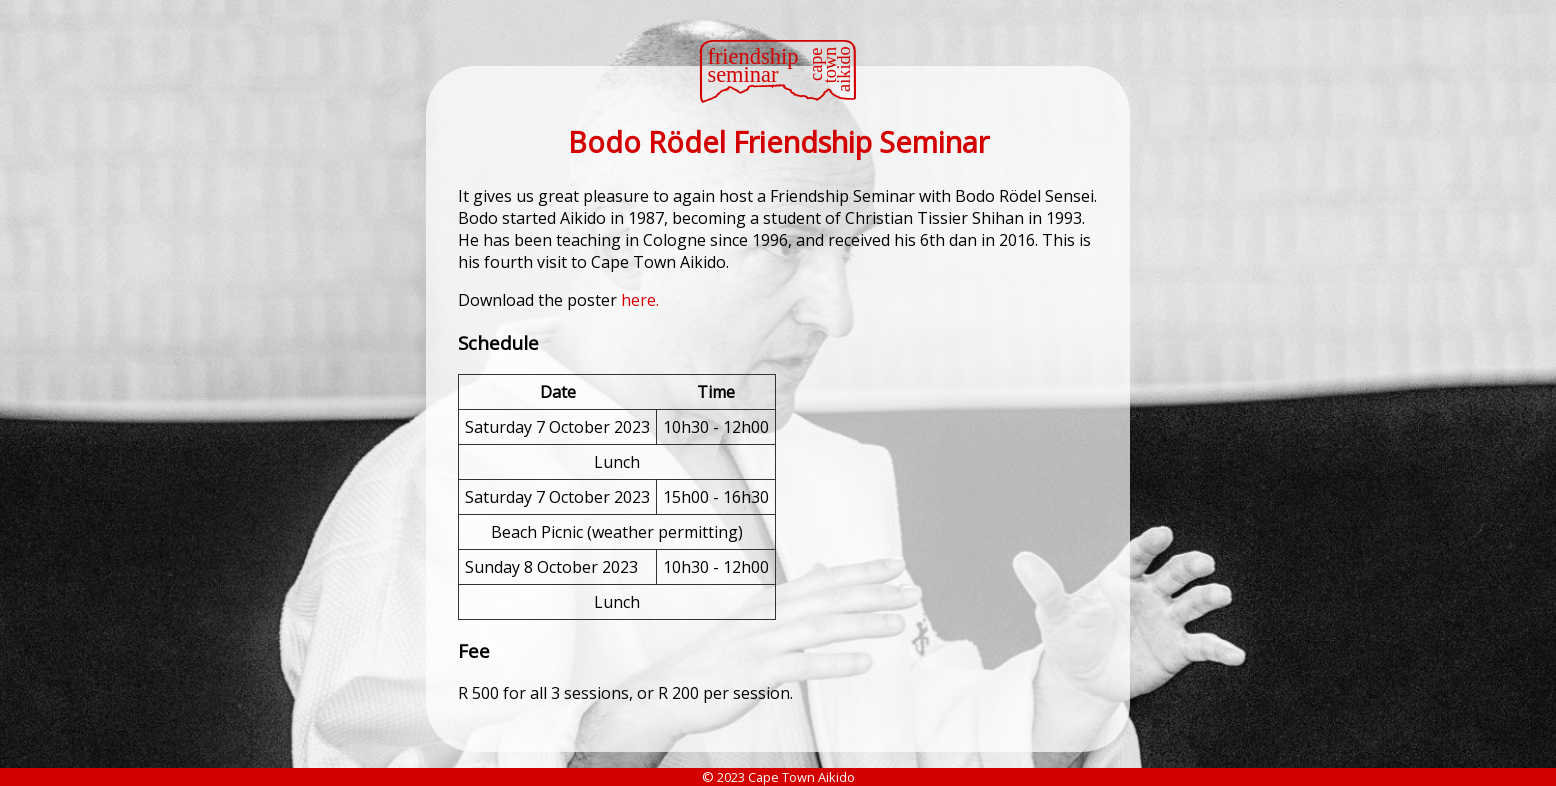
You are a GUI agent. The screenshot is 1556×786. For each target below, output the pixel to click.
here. (640, 300)
